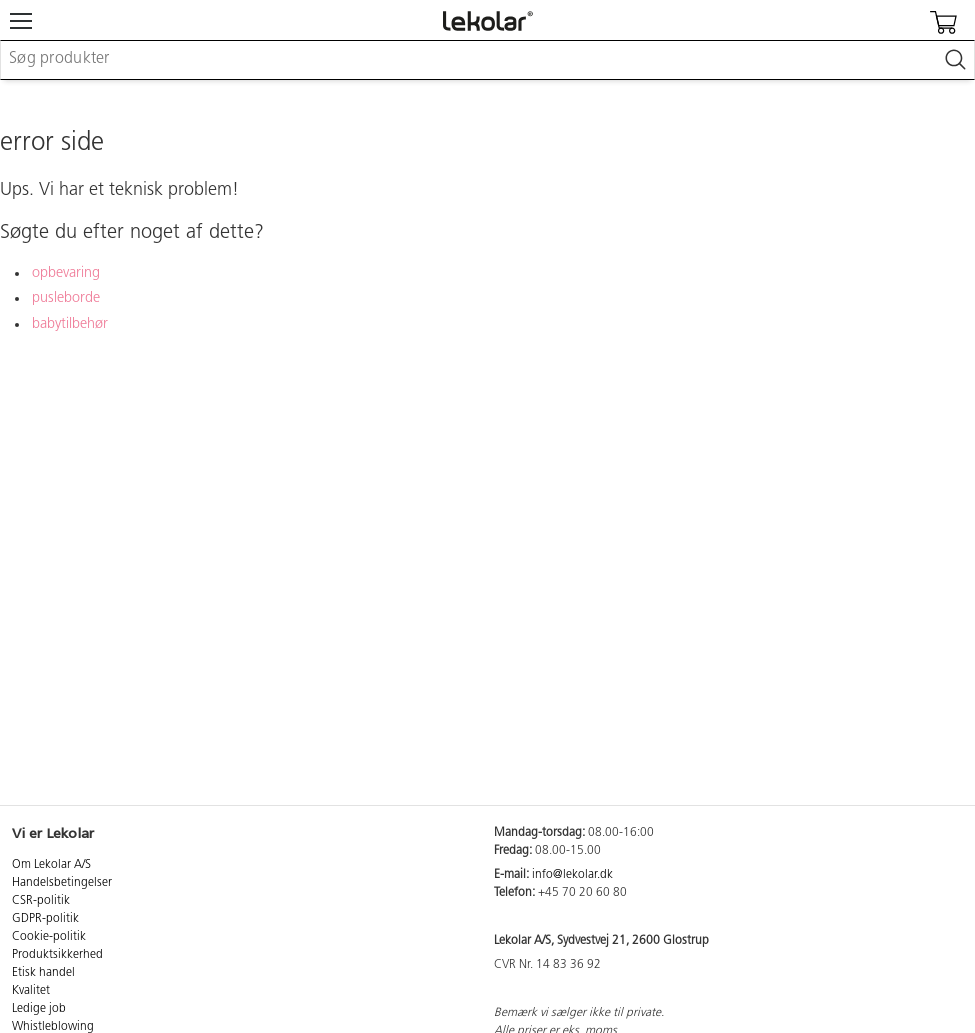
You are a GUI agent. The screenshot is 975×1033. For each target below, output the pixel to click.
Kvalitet (31, 991)
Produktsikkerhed (57, 955)
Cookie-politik (49, 937)
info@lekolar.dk (572, 875)
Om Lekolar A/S (51, 865)
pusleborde (66, 298)
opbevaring (66, 273)
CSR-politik (41, 901)
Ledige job (39, 1009)
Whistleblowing (53, 1027)
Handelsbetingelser (62, 883)
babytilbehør (70, 324)
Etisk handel (43, 973)
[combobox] (487, 60)
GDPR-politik (45, 919)
